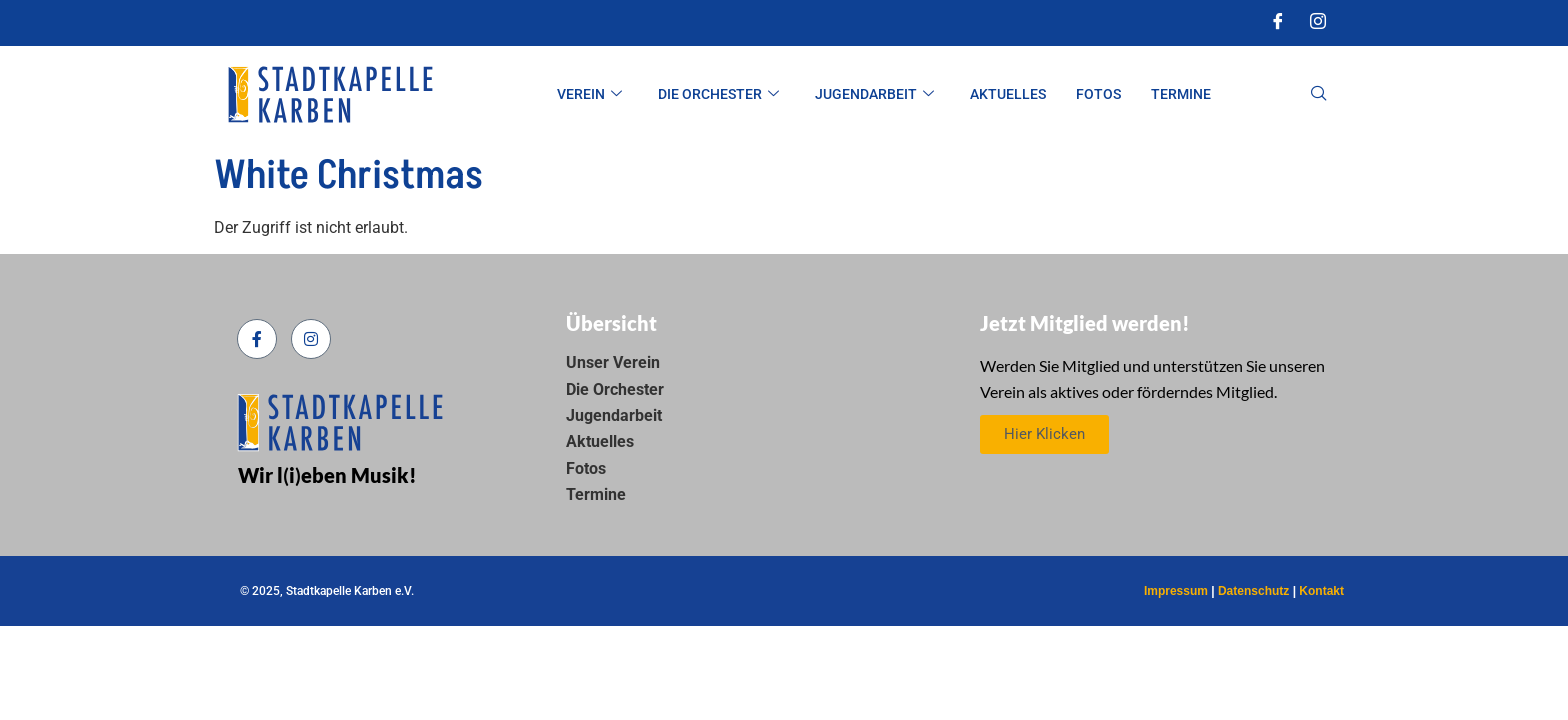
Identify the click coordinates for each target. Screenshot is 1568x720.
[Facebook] (1278, 23)
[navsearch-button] (1319, 95)
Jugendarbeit (874, 94)
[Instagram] (1318, 23)
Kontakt (1321, 591)
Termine (1181, 94)
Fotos (1098, 94)
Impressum (1176, 591)
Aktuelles (1008, 94)
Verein (589, 94)
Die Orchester (718, 94)
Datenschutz (1253, 591)
